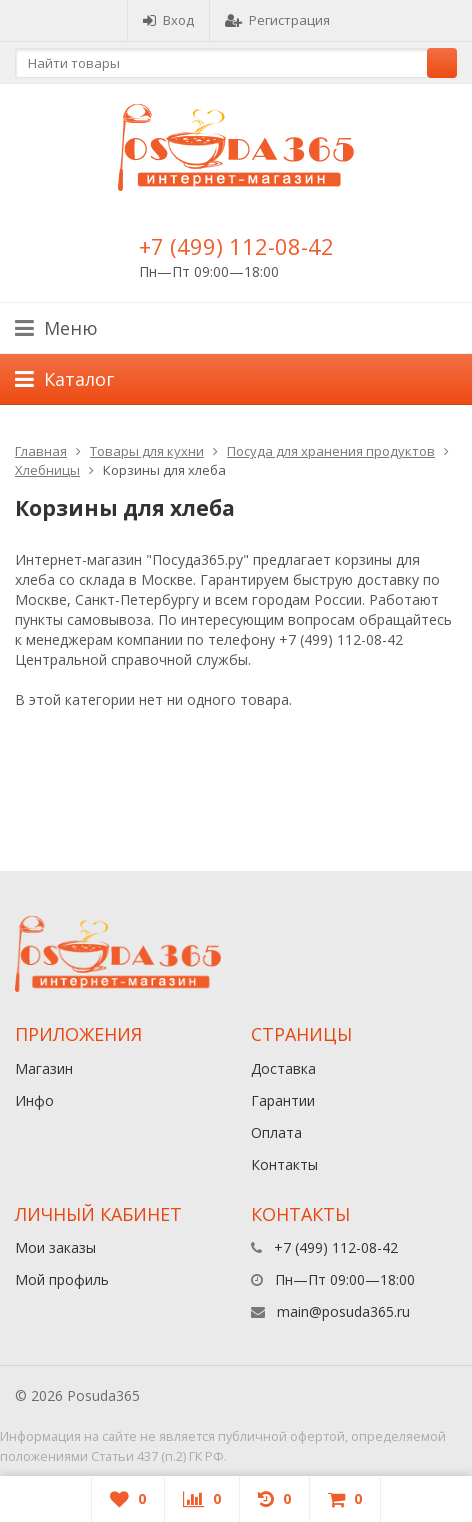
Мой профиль (62, 1279)
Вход (168, 20)
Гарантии (283, 1100)
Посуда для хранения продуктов (331, 451)
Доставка (283, 1068)
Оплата (276, 1132)
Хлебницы (47, 470)
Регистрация (277, 20)
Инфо (34, 1100)
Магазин (44, 1068)
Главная (41, 451)
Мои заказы (55, 1247)
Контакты (284, 1164)
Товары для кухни (147, 451)
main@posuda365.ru (343, 1311)
